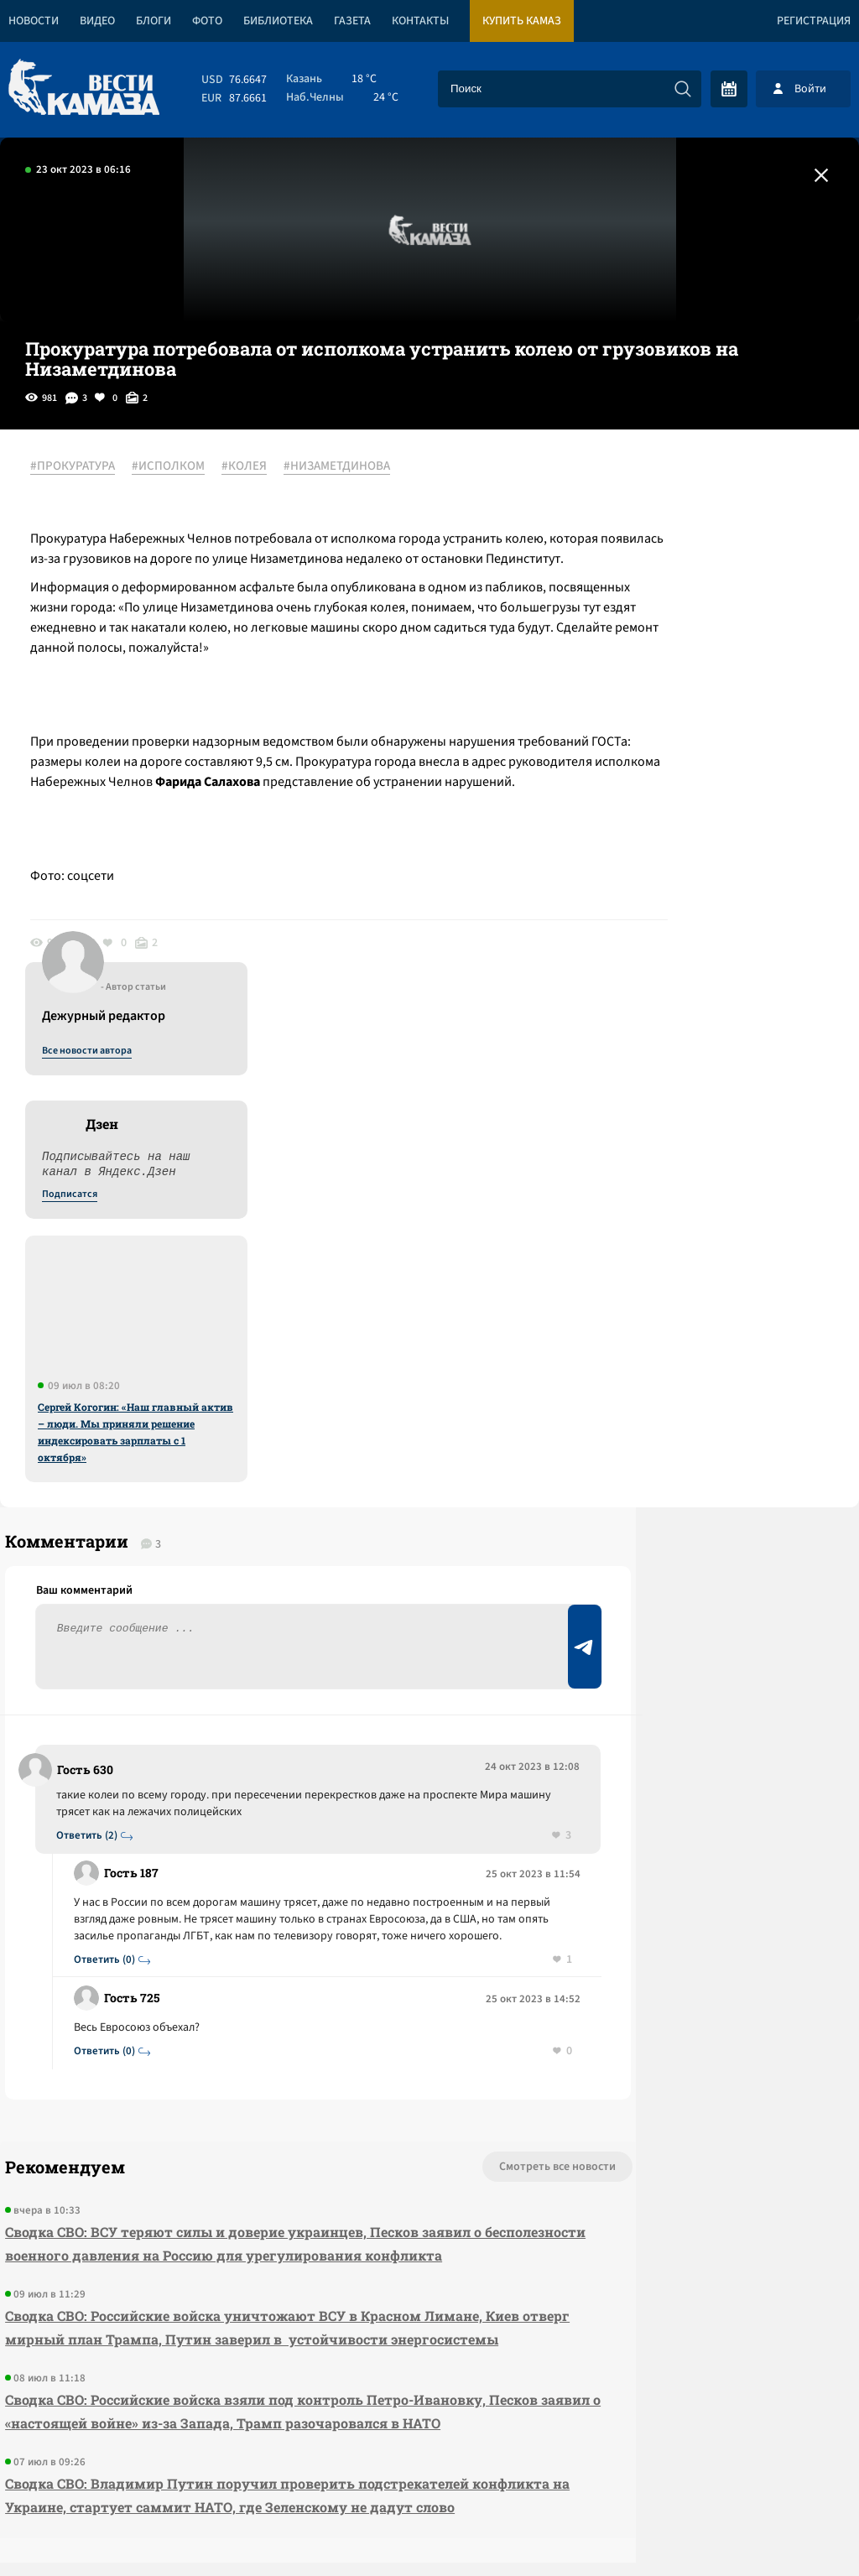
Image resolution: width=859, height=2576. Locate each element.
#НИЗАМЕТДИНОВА (348, 467)
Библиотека (278, 21)
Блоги (153, 21)
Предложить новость (693, 1409)
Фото (207, 21)
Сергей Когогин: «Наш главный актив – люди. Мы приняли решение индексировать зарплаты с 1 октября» (722, 866)
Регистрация (814, 21)
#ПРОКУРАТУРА (84, 467)
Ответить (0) (111, 1558)
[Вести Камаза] (83, 88)
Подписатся (656, 629)
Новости (33, 21)
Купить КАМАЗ (521, 21)
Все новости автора (673, 485)
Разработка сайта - (795, 2528)
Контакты (420, 21)
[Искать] (682, 88)
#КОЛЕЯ (256, 467)
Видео (97, 21)
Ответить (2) (93, 1401)
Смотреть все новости (406, 1767)
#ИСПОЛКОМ (179, 467)
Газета (352, 21)
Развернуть (430, 2464)
